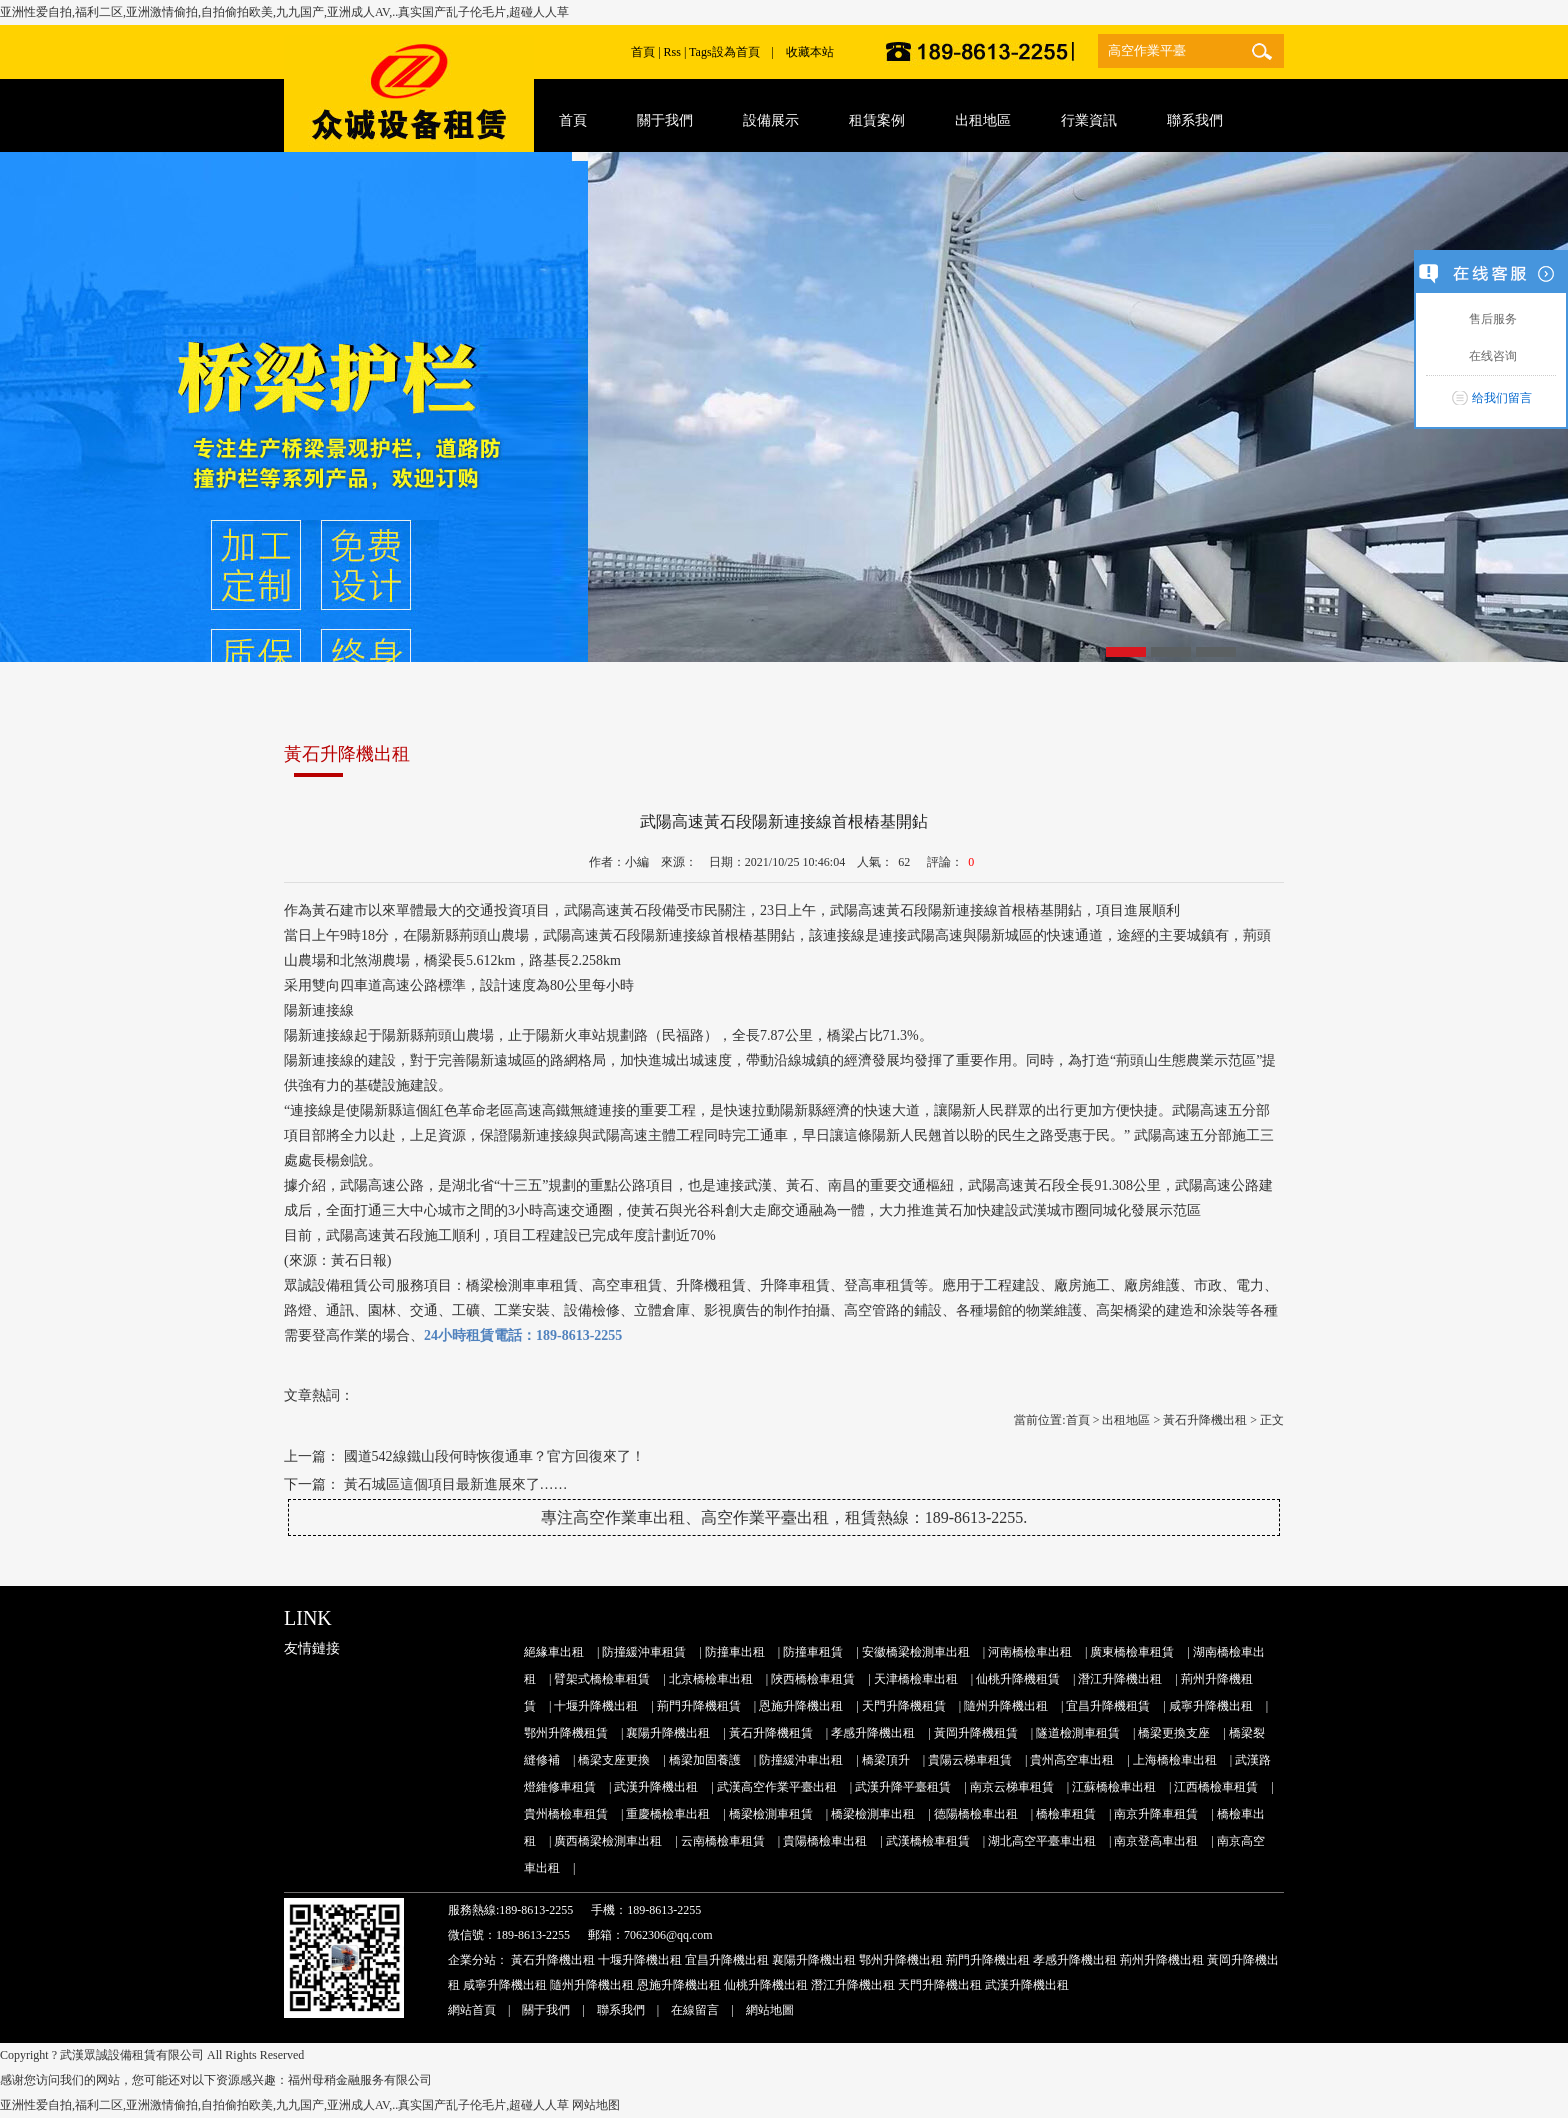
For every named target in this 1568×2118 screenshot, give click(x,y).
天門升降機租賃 (904, 1706)
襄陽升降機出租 (668, 1733)
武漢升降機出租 (656, 1787)
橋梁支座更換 (614, 1760)
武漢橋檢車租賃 (928, 1841)
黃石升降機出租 (1205, 1420)
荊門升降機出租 (988, 1960)
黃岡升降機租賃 (976, 1733)
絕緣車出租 (554, 1652)
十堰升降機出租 (596, 1706)
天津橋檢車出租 (916, 1679)
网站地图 (596, 2105)
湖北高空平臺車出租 (1042, 1841)
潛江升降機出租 (1120, 1679)
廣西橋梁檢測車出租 (608, 1841)
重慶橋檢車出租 (668, 1814)
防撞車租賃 (813, 1652)
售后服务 (1490, 319)
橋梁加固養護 (705, 1760)
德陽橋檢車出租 (976, 1814)
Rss (672, 52)
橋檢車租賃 (1066, 1814)
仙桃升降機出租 (766, 1985)
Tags (700, 52)
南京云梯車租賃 (1012, 1787)
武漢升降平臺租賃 (903, 1787)
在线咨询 (1490, 356)
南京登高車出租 (1156, 1841)
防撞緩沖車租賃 (644, 1652)
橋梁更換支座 (1174, 1733)
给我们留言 (1502, 398)
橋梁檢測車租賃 (771, 1814)
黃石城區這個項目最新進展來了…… (456, 1484)
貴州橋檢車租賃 (566, 1814)
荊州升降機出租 (1162, 1960)
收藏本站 (810, 52)
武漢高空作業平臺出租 (777, 1787)
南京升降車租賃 (1156, 1814)
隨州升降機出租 (1006, 1706)
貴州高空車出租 (1072, 1760)
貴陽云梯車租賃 (970, 1760)
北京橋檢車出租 (711, 1679)
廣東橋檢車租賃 (1132, 1652)
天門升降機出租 (940, 1985)
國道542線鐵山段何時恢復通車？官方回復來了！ (494, 1456)
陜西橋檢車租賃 (813, 1679)
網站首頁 (472, 2010)
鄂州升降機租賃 (566, 1733)
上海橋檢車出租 (1175, 1760)
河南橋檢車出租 (1030, 1652)
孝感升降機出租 (873, 1733)
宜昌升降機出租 (727, 1960)
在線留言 (695, 2010)
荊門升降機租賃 (699, 1706)
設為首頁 (736, 52)
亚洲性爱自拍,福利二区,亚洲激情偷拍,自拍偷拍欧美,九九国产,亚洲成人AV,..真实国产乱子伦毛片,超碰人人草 (284, 12)
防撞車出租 (735, 1652)
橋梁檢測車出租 (873, 1814)
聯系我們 (621, 2010)
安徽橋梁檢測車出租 (916, 1652)
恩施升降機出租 (801, 1706)
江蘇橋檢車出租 (1114, 1787)
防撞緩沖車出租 (801, 1760)
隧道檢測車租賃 (1078, 1733)
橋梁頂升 (886, 1760)
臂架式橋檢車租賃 (602, 1679)
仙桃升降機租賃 (1018, 1679)
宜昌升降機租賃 (1108, 1706)
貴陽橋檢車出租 (825, 1841)
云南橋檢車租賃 (723, 1841)
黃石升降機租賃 (771, 1733)
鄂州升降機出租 (901, 1960)
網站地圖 (770, 2010)
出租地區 (1126, 1420)
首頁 (643, 52)
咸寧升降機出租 (1211, 1706)
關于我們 (546, 2010)
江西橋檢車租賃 (1216, 1787)
